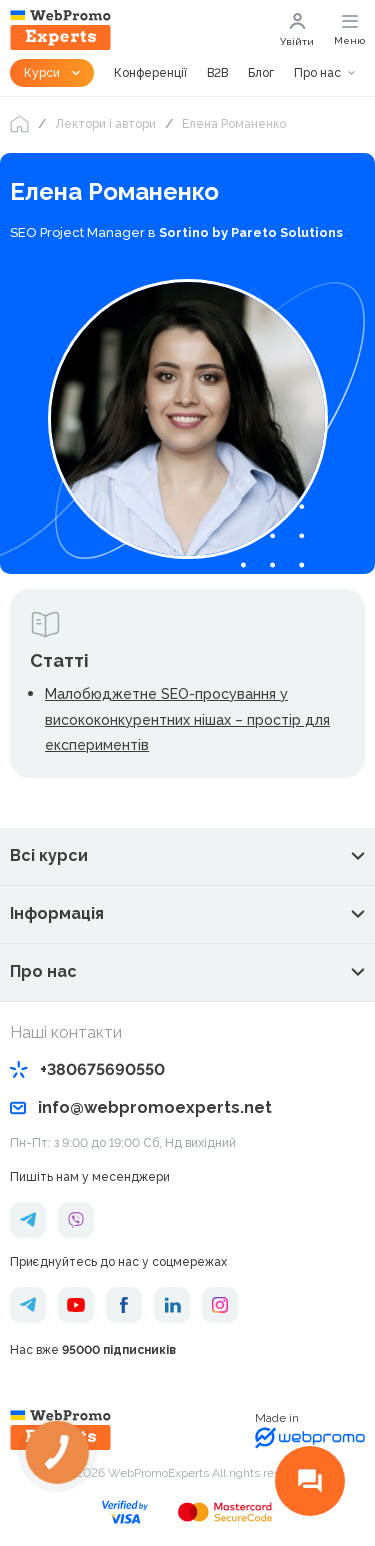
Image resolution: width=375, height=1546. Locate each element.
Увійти (297, 30)
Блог (261, 73)
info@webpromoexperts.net (141, 1107)
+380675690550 (87, 1069)
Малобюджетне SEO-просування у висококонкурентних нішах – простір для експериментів (187, 719)
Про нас (317, 73)
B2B (217, 73)
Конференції (150, 73)
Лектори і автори (105, 124)
